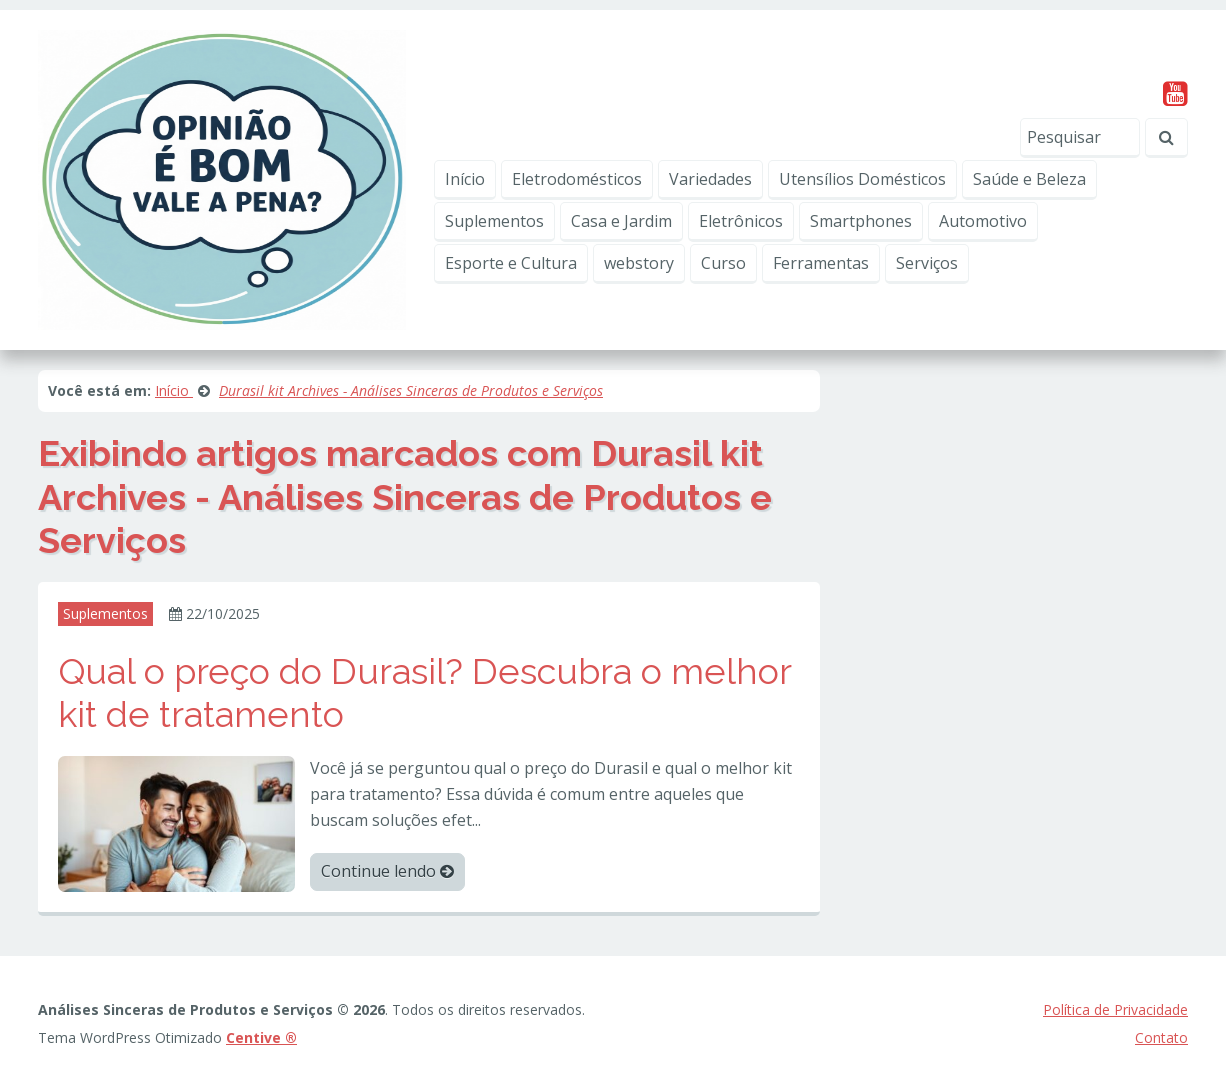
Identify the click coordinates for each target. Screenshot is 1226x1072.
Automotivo (983, 221)
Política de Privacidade (1115, 1009)
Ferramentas (821, 263)
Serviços (927, 263)
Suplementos (494, 221)
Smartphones (861, 221)
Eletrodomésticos (577, 179)
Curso (723, 263)
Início (465, 179)
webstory (639, 263)
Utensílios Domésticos (862, 179)
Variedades (710, 179)
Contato (1161, 1037)
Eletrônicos (741, 221)
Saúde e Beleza (1029, 179)
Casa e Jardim (621, 221)
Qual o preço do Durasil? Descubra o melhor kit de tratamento (424, 692)
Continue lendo (387, 871)
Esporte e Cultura (511, 263)
